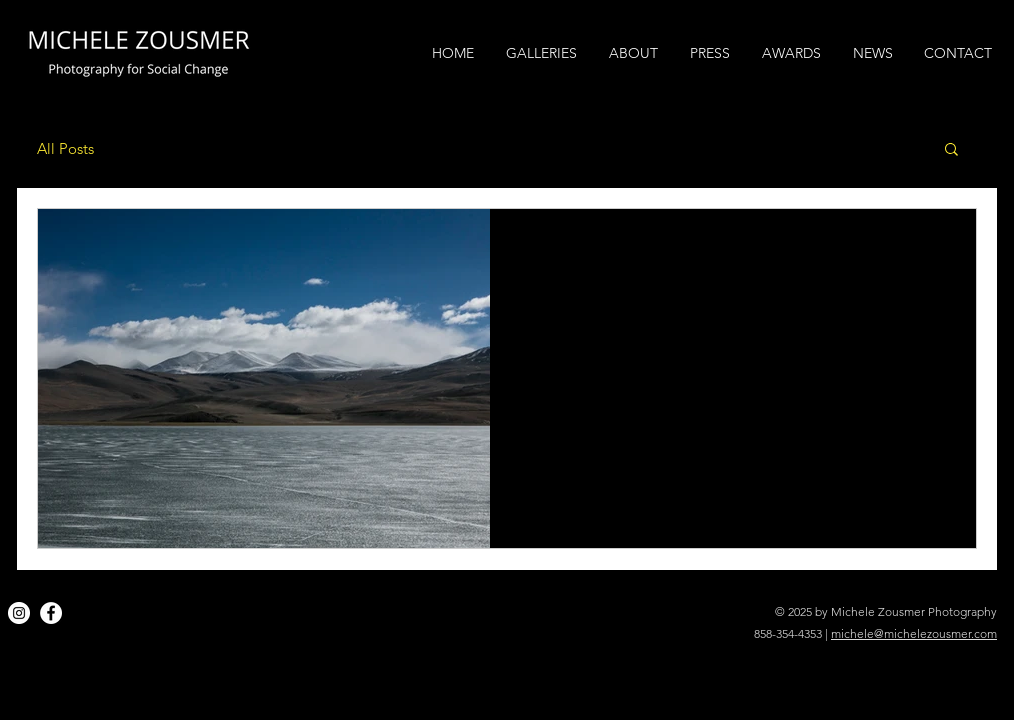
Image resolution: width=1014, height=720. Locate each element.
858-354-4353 (788, 633)
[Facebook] (51, 613)
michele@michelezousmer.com (914, 633)
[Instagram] (19, 613)
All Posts (65, 148)
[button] (951, 150)
